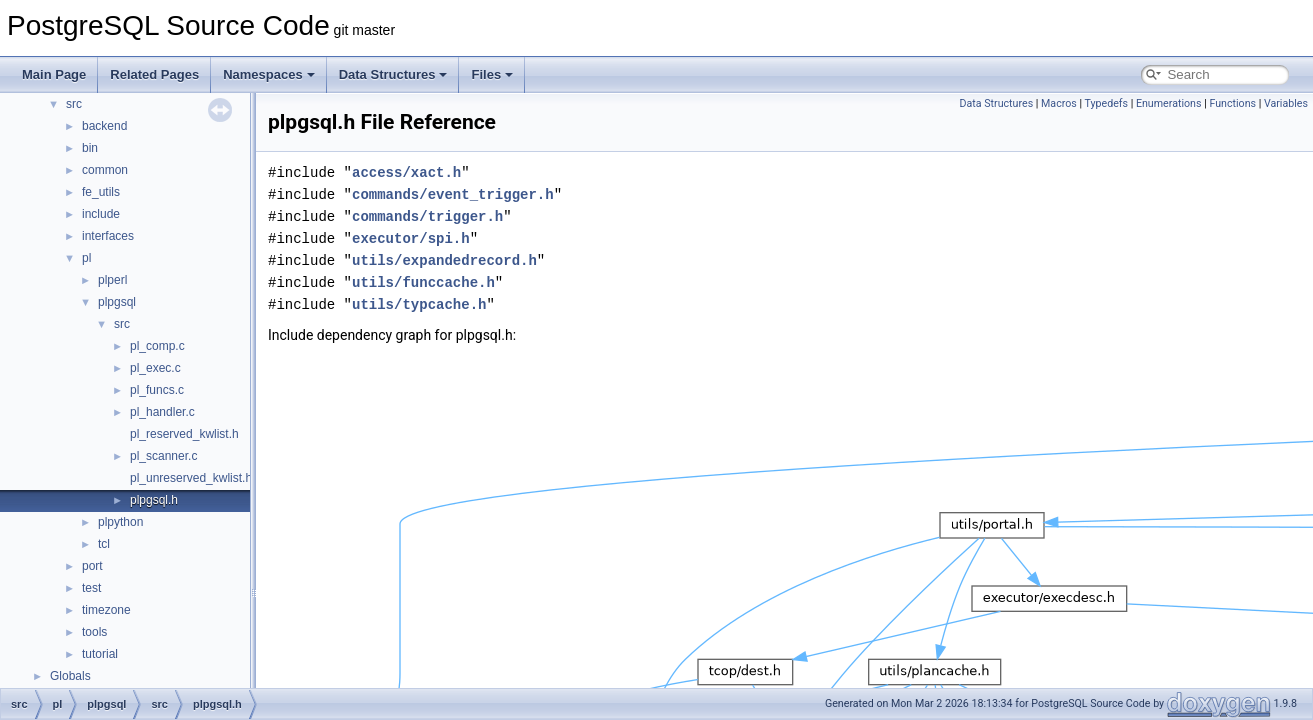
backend (104, 126)
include (101, 214)
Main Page (54, 74)
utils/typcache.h (419, 304)
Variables (1286, 103)
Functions (1232, 103)
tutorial (100, 654)
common (105, 170)
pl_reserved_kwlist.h (184, 434)
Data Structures (393, 74)
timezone (106, 610)
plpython (120, 522)
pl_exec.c (155, 368)
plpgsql (117, 302)
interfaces (108, 236)
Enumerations (1169, 103)
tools (94, 632)
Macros (1059, 103)
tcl (104, 544)
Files (492, 74)
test (91, 588)
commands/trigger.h (427, 216)
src (74, 104)
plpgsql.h (154, 500)
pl (86, 258)
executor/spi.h (411, 238)
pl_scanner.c (163, 456)
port (92, 566)
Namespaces (269, 74)
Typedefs (1107, 103)
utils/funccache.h (423, 282)
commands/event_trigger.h (453, 194)
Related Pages (154, 74)
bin (90, 148)
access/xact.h (406, 172)
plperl (112, 280)
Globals (70, 676)
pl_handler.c (162, 412)
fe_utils (101, 192)
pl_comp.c (157, 346)
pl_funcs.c (157, 390)
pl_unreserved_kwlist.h (191, 478)
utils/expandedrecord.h (444, 260)
